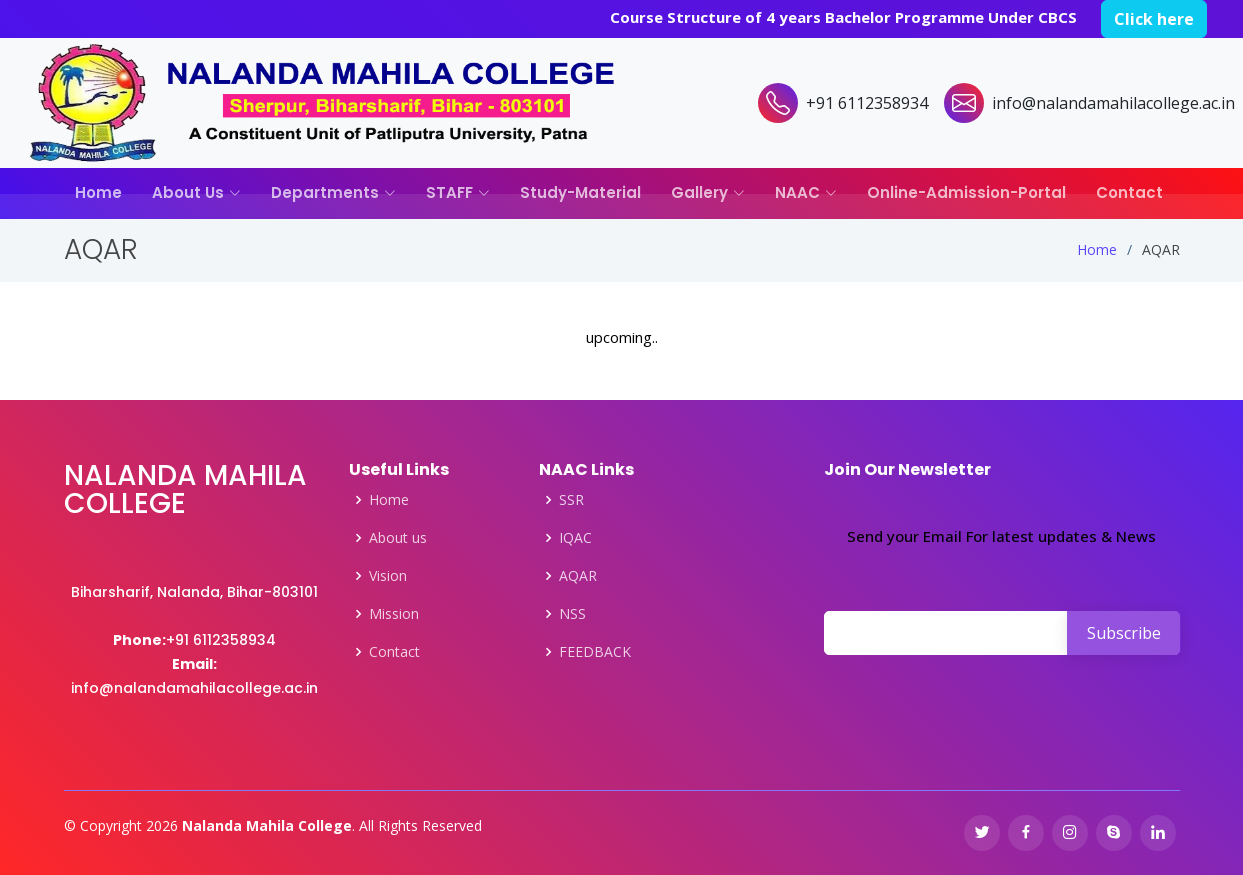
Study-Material (580, 192)
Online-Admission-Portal (966, 192)
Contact (1129, 192)
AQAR (578, 576)
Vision (388, 576)
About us (398, 538)
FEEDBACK (595, 652)
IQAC (575, 538)
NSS (572, 614)
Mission (394, 614)
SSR (571, 500)
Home (98, 192)
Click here (1154, 19)
